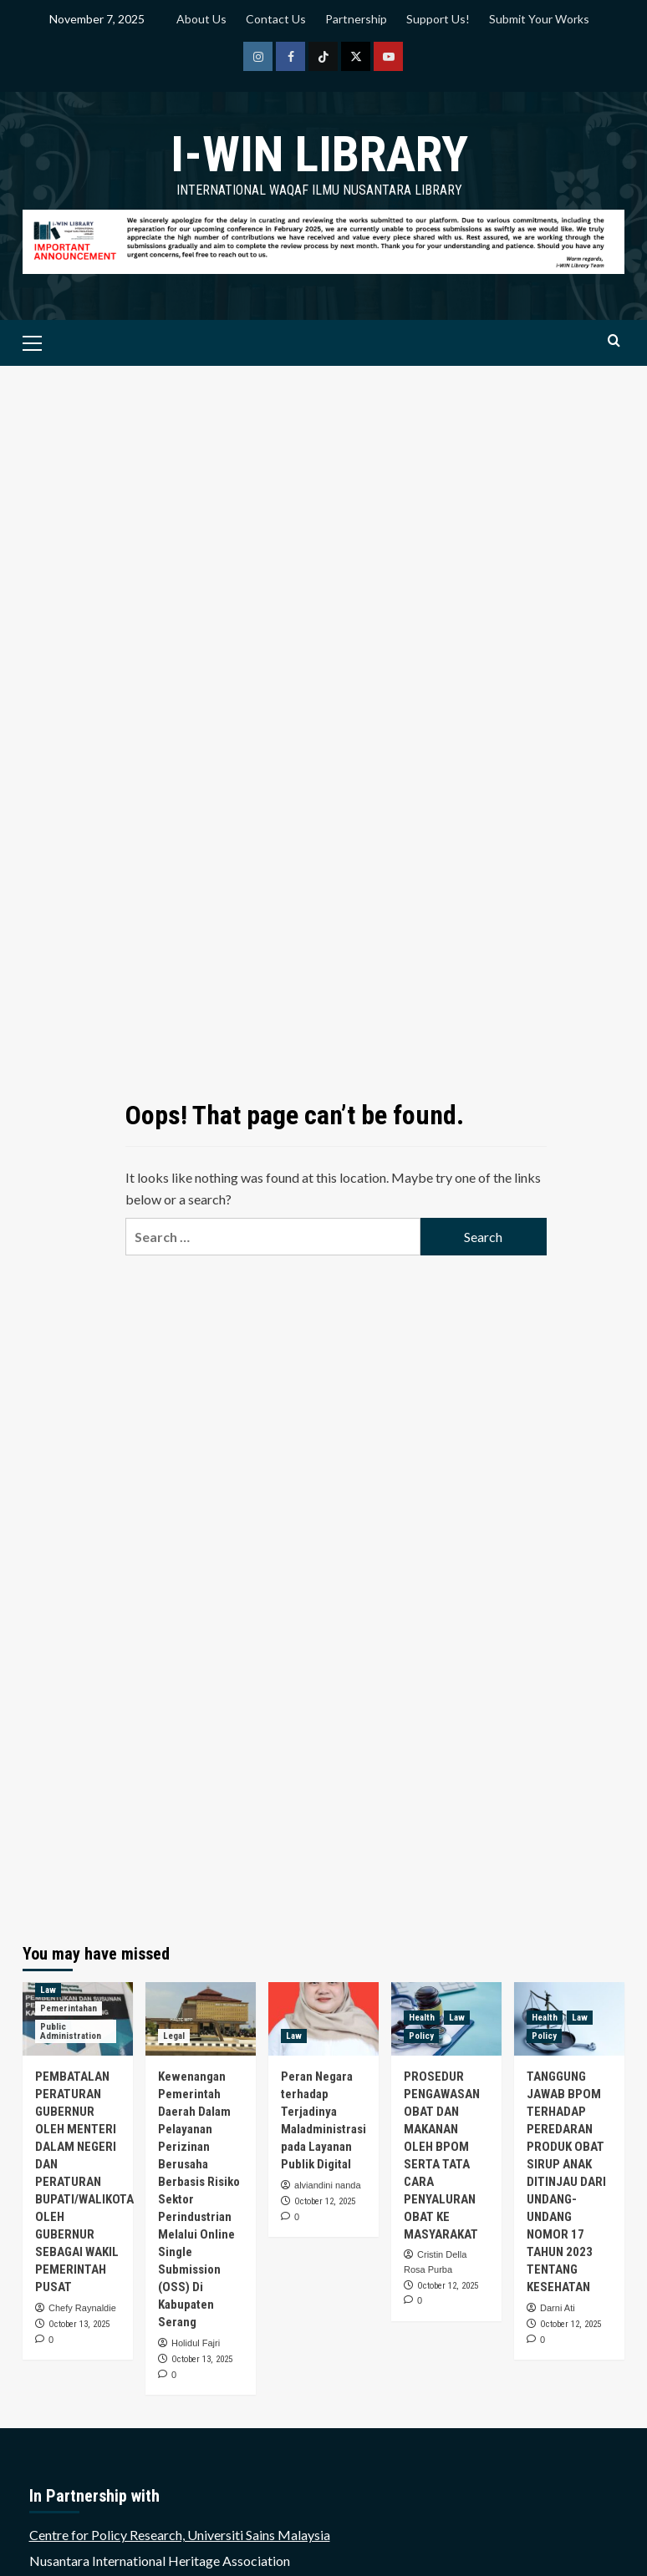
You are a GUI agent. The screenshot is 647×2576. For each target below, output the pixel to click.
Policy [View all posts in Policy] (421, 2036)
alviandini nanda (327, 2185)
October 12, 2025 (324, 2201)
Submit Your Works (539, 19)
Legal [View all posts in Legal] (174, 2036)
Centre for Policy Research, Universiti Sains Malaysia (179, 2535)
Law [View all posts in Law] (48, 1990)
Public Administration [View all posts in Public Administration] (70, 2031)
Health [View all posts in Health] (422, 2017)
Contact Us (276, 19)
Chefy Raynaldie (82, 2308)
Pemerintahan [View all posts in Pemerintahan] (68, 2008)
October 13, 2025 (79, 2324)
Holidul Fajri (195, 2343)
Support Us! (438, 19)
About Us (201, 19)
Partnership (356, 19)
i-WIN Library (319, 154)
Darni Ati (557, 2308)
